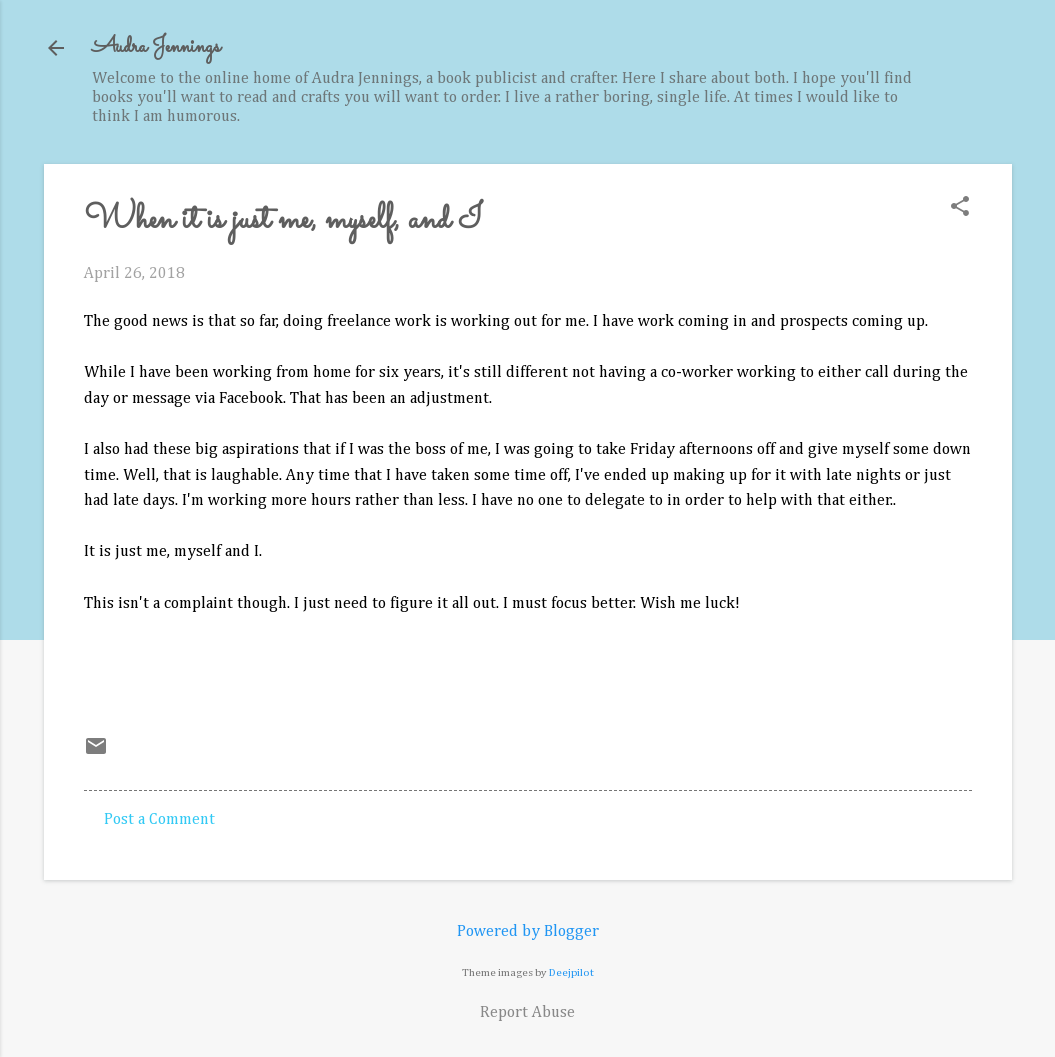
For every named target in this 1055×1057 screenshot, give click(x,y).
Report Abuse (527, 1013)
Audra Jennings (156, 47)
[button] (960, 208)
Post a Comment (159, 820)
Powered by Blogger (528, 932)
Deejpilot (571, 972)
